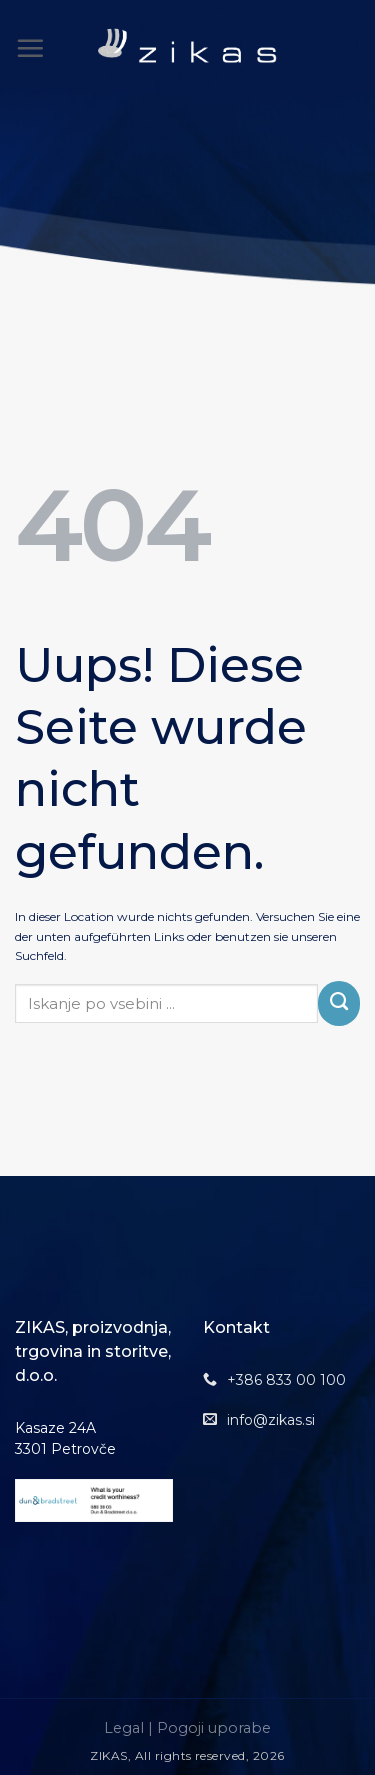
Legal (124, 1728)
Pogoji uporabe (214, 1728)
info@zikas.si (271, 1420)
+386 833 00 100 (286, 1380)
